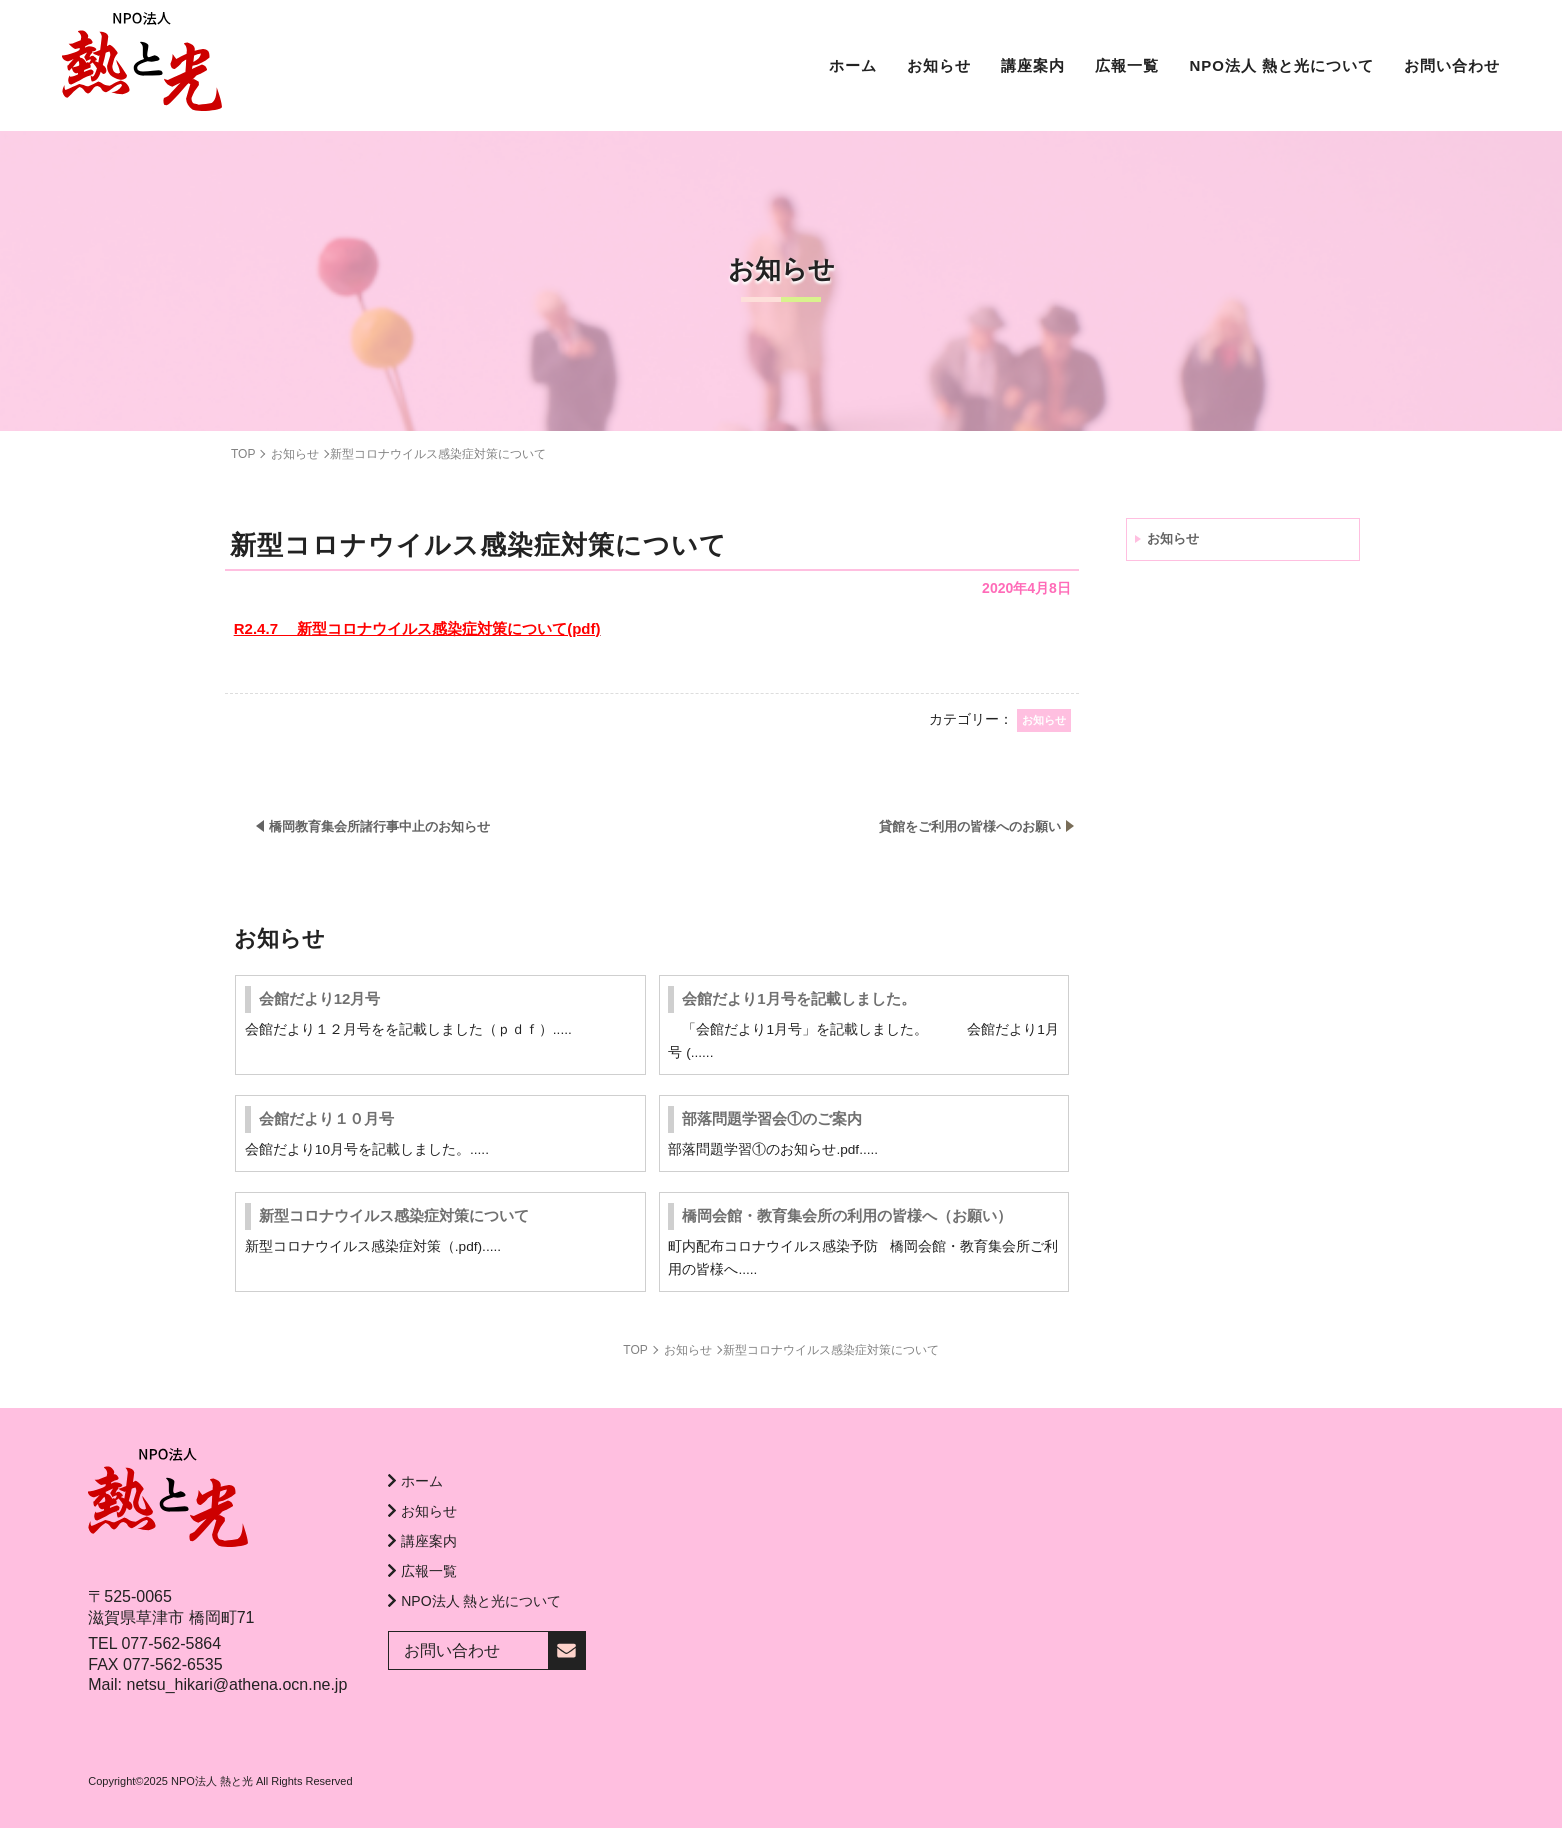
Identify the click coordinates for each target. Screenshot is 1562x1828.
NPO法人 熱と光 (212, 1781)
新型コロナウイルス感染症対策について (394, 1215)
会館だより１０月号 (326, 1118)
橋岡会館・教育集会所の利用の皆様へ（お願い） (847, 1215)
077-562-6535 (173, 1664)
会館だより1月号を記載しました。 (798, 998)
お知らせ (1173, 538)
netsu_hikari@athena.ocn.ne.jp (236, 1684)
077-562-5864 (171, 1643)
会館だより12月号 (320, 998)
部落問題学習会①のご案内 (772, 1118)
